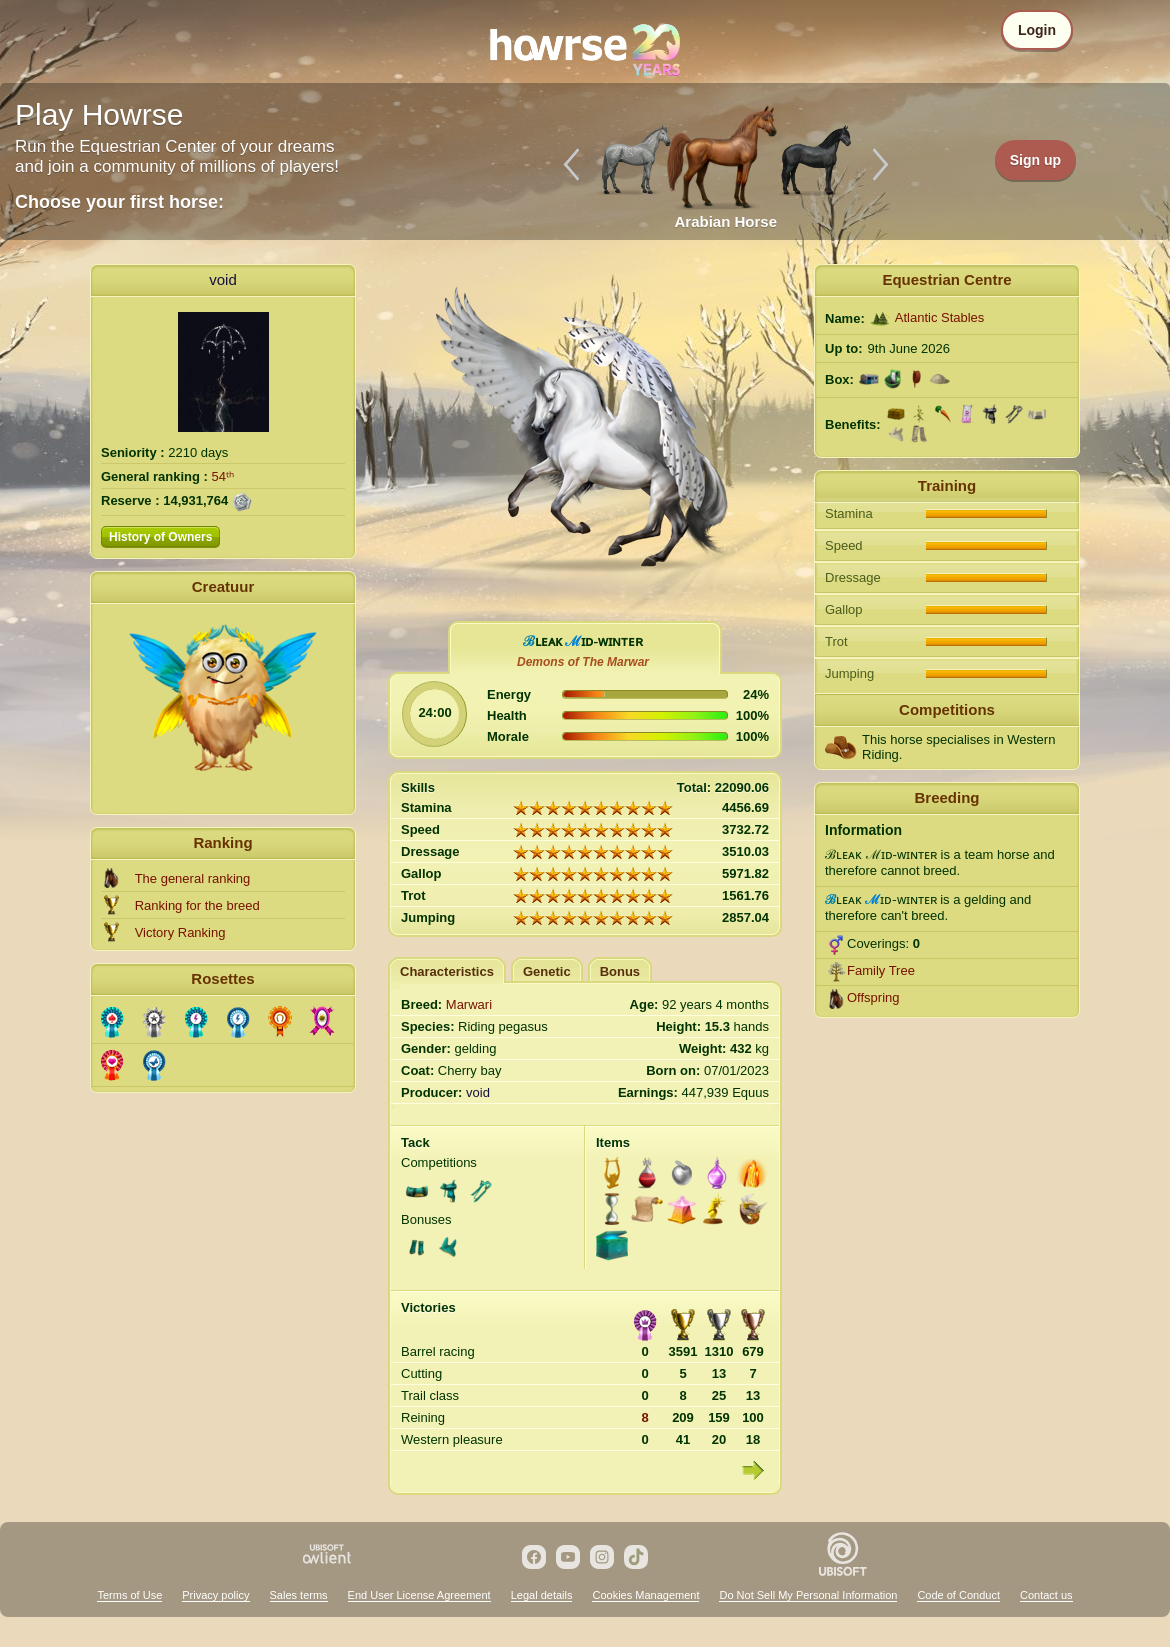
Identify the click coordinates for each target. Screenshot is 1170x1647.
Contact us (1046, 1595)
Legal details (542, 1595)
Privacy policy (215, 1595)
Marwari (469, 1004)
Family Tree (881, 970)
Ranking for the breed (197, 905)
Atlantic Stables (940, 317)
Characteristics (447, 971)
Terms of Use (129, 1595)
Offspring (873, 997)
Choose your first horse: (119, 202)
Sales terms (299, 1595)
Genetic (547, 971)
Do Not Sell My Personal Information (808, 1595)
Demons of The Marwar (583, 662)
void (223, 279)
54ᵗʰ (223, 476)
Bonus (620, 971)
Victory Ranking (180, 932)
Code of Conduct (958, 1595)
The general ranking (193, 878)
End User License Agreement (419, 1595)
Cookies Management (645, 1595)
